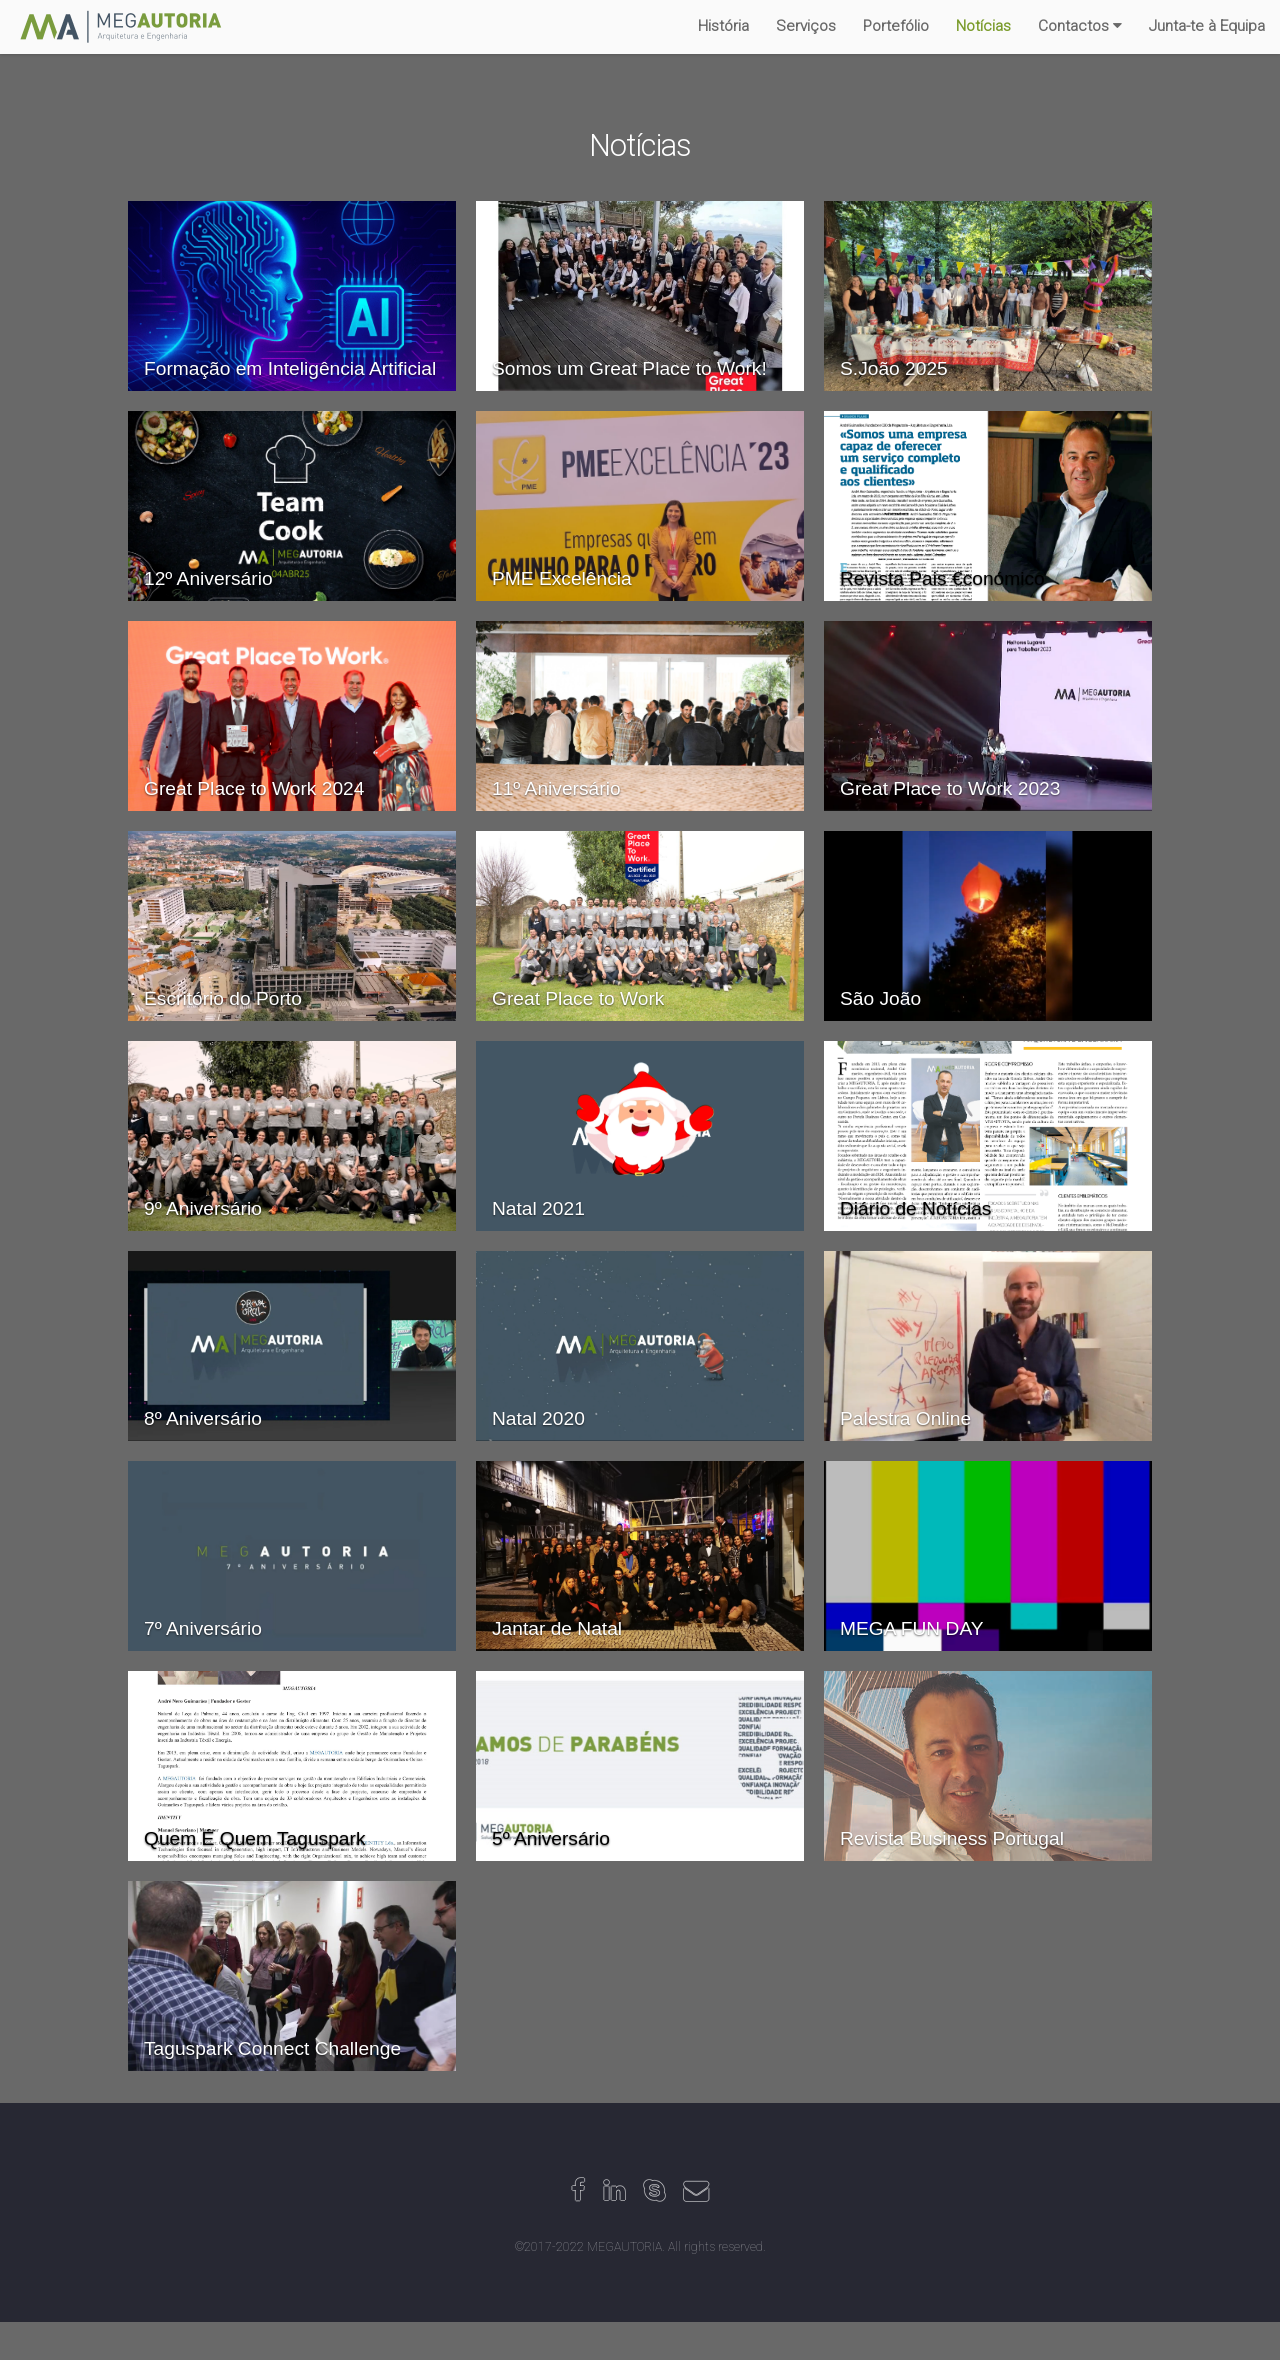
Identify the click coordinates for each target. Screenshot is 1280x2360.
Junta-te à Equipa (1207, 26)
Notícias (983, 26)
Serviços (806, 26)
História (723, 26)
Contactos (1073, 26)
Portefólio (896, 26)
